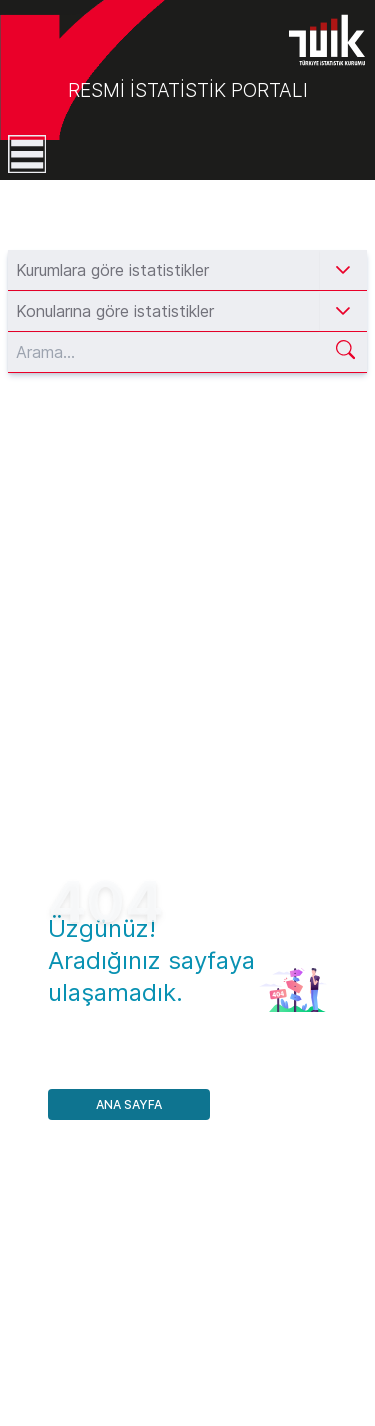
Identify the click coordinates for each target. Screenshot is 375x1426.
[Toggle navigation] (23, 154)
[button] (343, 270)
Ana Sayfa (129, 1104)
